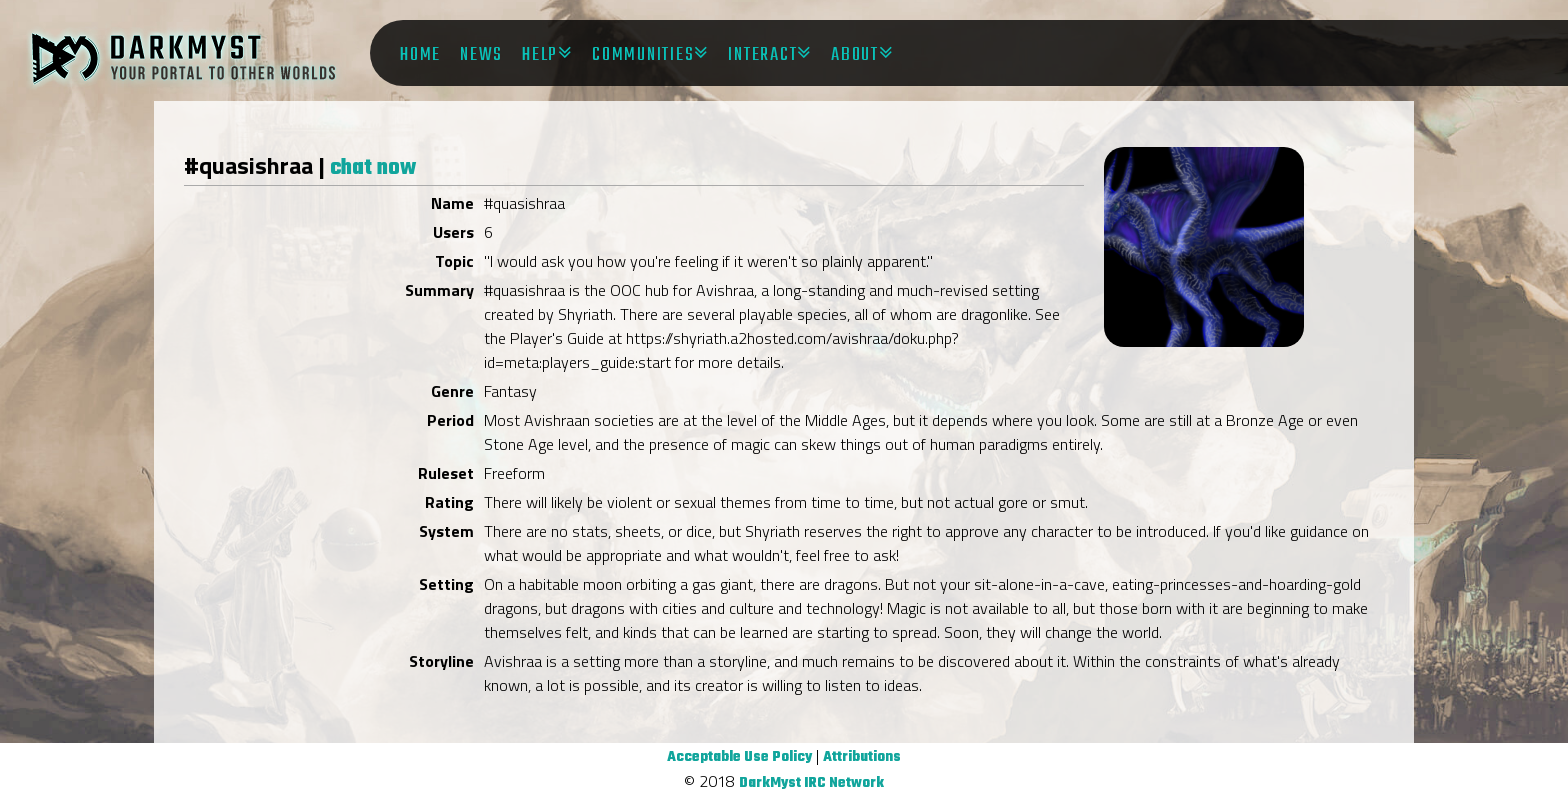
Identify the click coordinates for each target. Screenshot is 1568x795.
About (855, 55)
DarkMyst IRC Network (811, 783)
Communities (643, 55)
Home (420, 55)
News (481, 55)
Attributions (862, 757)
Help (540, 55)
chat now (373, 168)
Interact (762, 55)
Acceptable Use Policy (739, 757)
